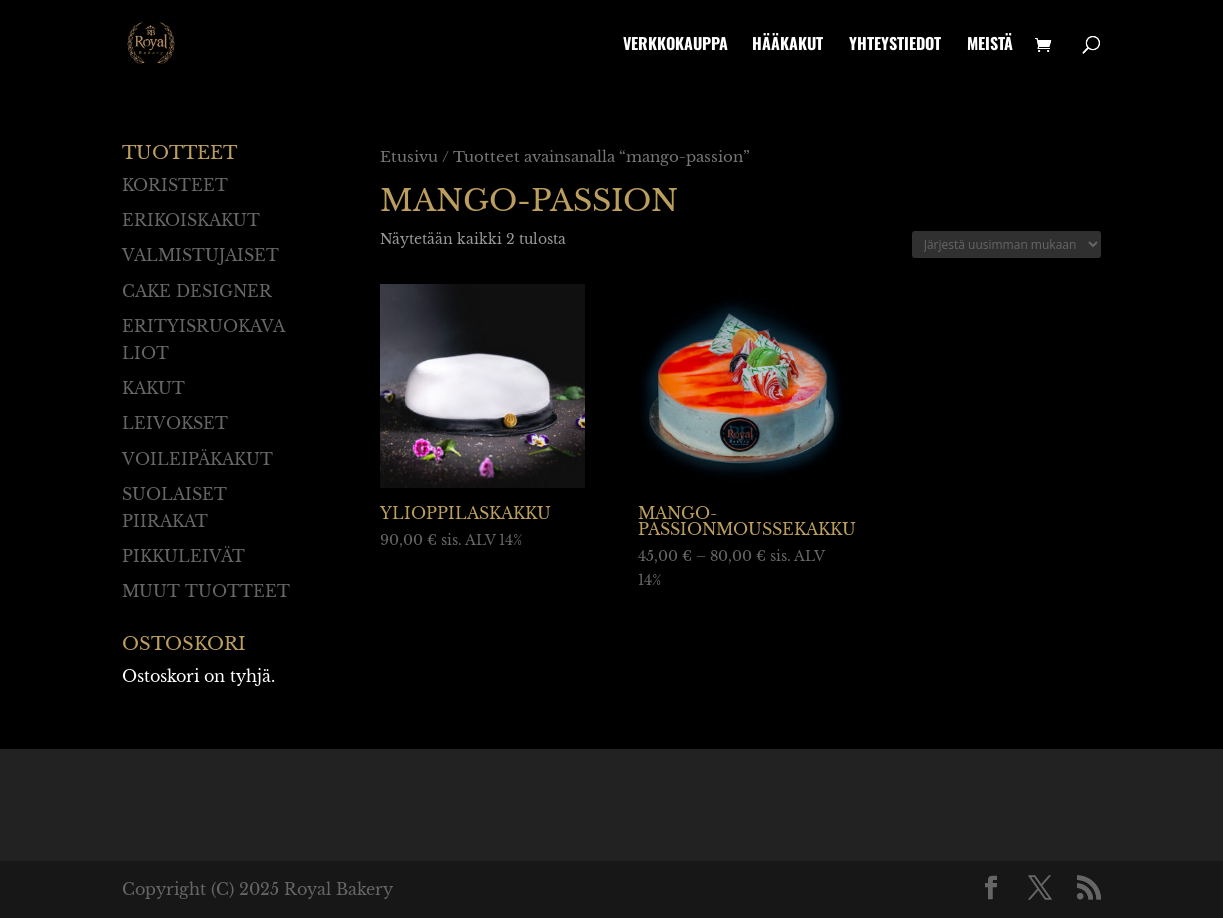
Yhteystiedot (895, 45)
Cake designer (197, 291)
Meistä (990, 45)
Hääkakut (787, 45)
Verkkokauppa (675, 45)
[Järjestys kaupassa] (1006, 244)
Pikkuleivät (183, 556)
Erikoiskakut (191, 220)
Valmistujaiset (200, 255)
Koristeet (175, 185)
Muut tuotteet (206, 591)
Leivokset (175, 423)
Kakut (153, 388)
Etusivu (409, 157)
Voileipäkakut (197, 459)
